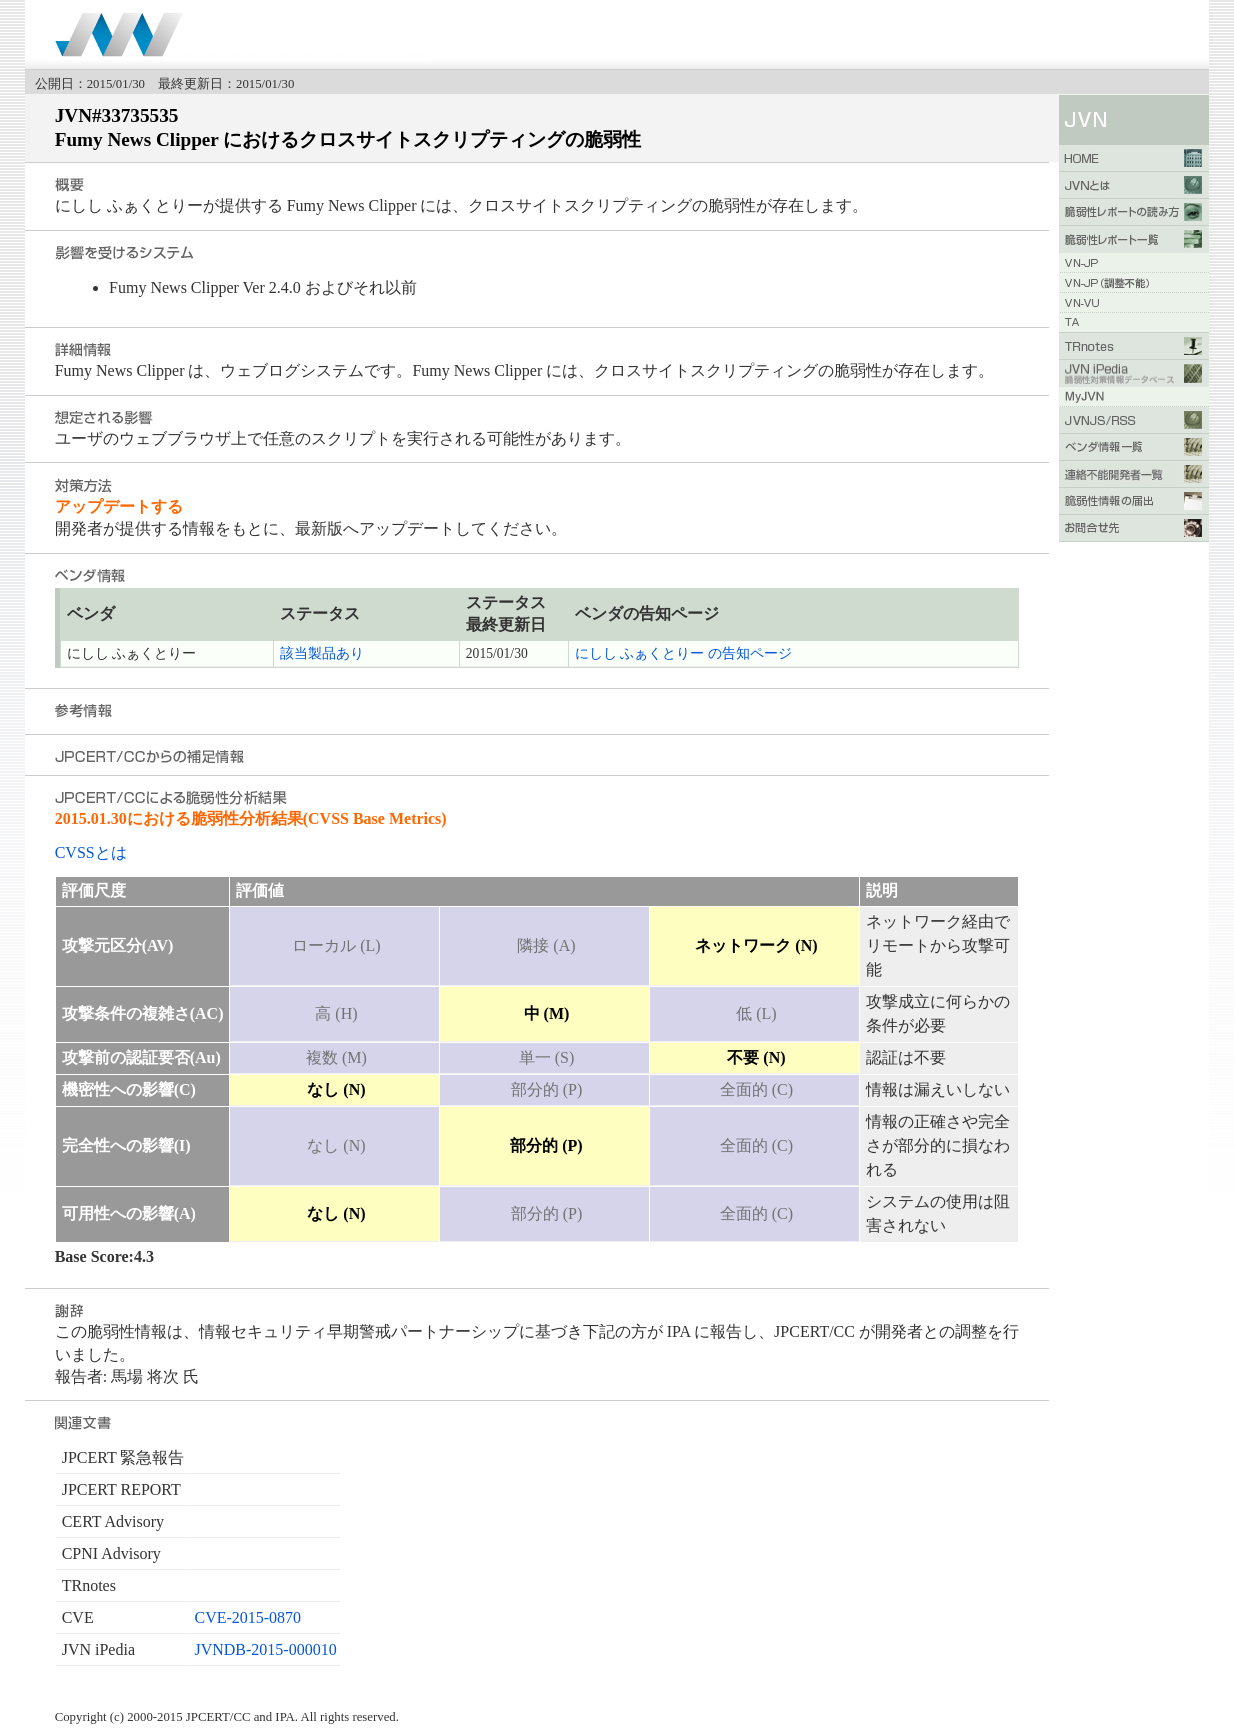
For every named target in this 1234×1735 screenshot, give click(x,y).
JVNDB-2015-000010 (265, 1649)
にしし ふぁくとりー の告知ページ (683, 653)
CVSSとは (91, 852)
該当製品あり (322, 653)
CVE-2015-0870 (247, 1617)
